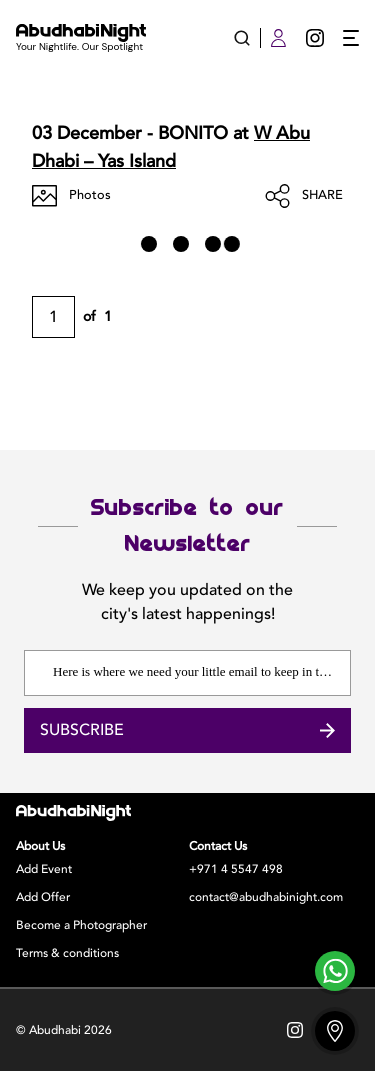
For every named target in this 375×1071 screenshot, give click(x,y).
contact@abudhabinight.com (266, 897)
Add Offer (43, 897)
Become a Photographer (81, 925)
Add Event (44, 869)
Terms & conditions (67, 953)
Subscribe (187, 730)
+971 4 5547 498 (236, 869)
